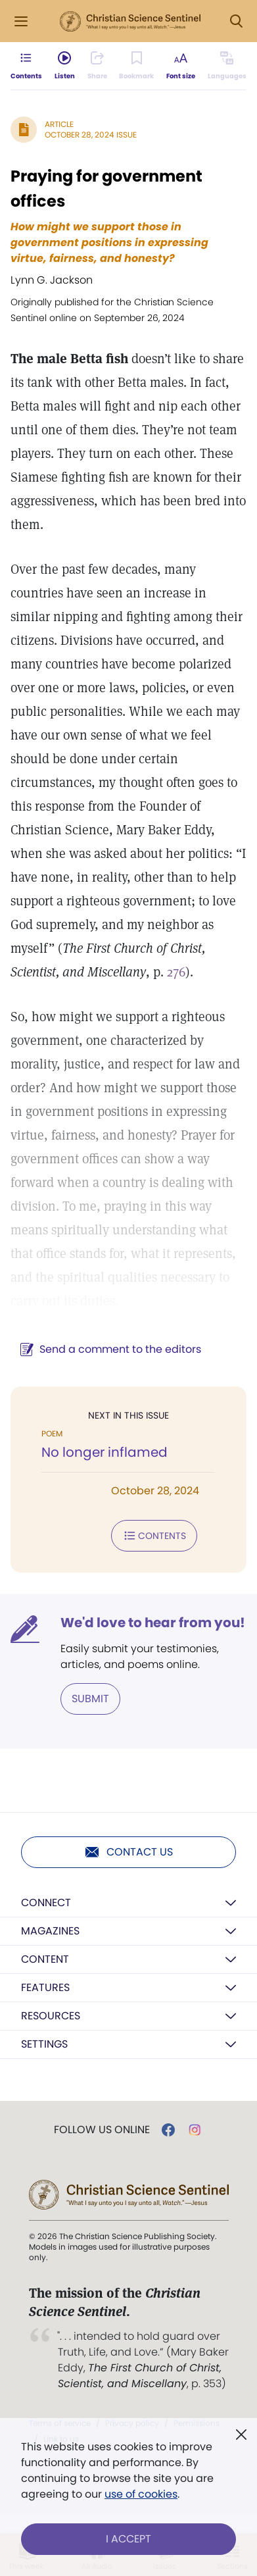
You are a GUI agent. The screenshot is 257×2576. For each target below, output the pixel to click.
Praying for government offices (106, 188)
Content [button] (45, 1959)
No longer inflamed (104, 1452)
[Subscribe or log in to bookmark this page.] (136, 65)
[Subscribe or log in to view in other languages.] (227, 65)
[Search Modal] (236, 21)
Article (59, 124)
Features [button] (45, 1987)
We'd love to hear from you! (152, 1622)
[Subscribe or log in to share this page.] (97, 65)
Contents (154, 1536)
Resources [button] (50, 2015)
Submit (90, 1698)
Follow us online (102, 2130)
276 (176, 971)
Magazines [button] (50, 1930)
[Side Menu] (21, 21)
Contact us (128, 1852)
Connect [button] (46, 1902)
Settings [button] (44, 2044)
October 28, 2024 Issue (91, 134)
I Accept (128, 2538)
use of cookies (141, 2494)
